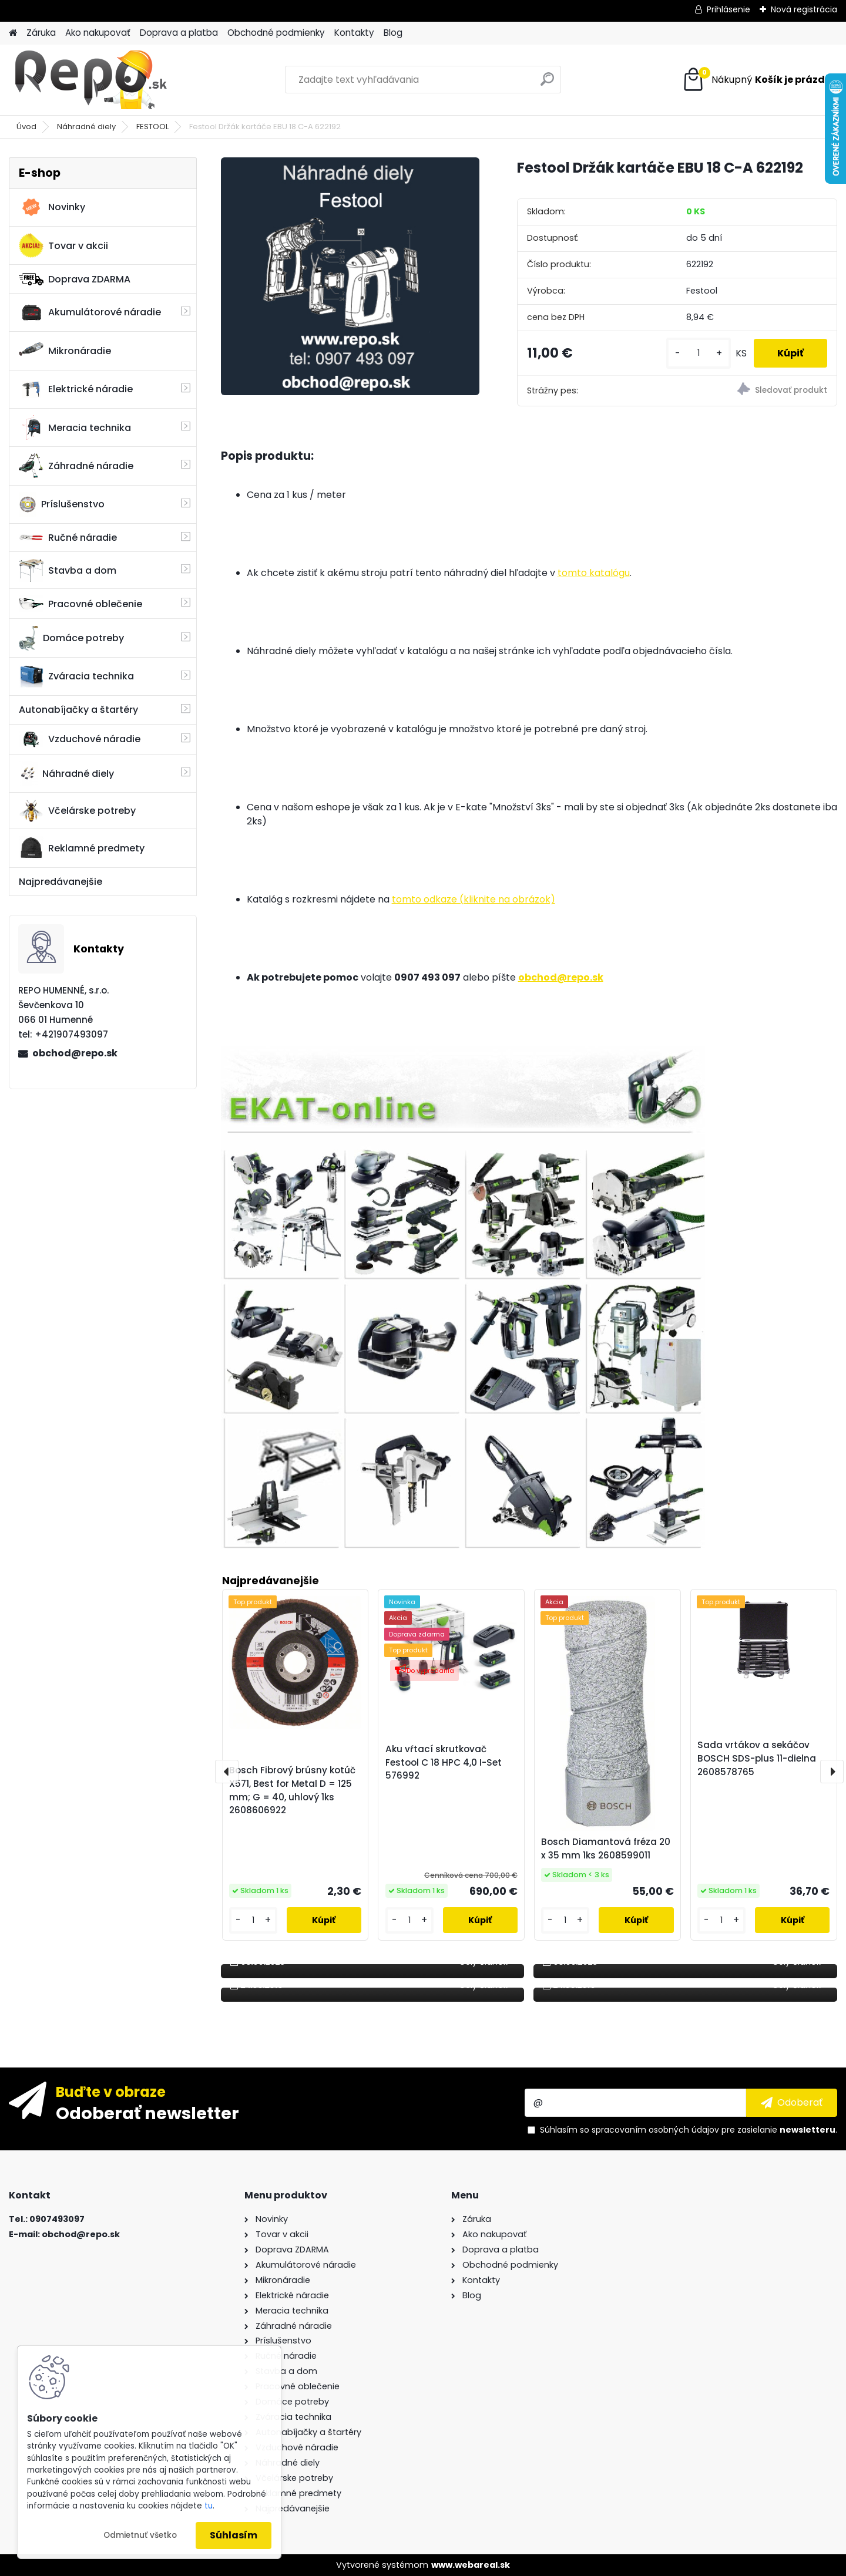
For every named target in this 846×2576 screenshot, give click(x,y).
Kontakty (354, 32)
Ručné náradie (68, 537)
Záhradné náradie (76, 465)
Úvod (26, 126)
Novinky (52, 207)
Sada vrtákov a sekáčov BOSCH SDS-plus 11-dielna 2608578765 (756, 1758)
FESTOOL (152, 126)
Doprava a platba (179, 32)
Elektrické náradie (76, 389)
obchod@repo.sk (75, 1053)
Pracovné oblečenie (80, 603)
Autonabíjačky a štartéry (78, 709)
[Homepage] (13, 33)
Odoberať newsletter (147, 2113)
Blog (393, 32)
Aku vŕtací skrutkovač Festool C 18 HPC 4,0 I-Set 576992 (443, 1762)
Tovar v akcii (63, 245)
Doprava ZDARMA (74, 279)
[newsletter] (792, 2102)
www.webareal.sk (470, 2565)
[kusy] (698, 353)
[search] (547, 83)
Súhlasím (233, 2535)
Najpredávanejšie (60, 881)
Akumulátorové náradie (90, 312)
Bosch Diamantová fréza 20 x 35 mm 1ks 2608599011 (605, 1848)
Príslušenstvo (62, 504)
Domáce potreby (71, 638)
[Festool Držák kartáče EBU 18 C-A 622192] (350, 276)
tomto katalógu (594, 573)
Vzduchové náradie (79, 739)
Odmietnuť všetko (140, 2535)
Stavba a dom (67, 570)
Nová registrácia (804, 9)
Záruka (41, 32)
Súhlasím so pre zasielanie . (688, 2130)
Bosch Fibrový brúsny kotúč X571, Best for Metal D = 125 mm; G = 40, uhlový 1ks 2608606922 (292, 1790)
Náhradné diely (86, 126)
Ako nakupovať (97, 32)
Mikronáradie (65, 350)
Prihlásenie (728, 9)
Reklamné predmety (82, 848)
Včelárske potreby (77, 811)
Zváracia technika (76, 676)
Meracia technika (75, 427)
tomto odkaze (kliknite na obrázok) (473, 899)
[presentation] (227, 1771)
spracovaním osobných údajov (655, 2130)
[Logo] (89, 79)
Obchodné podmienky (276, 32)
